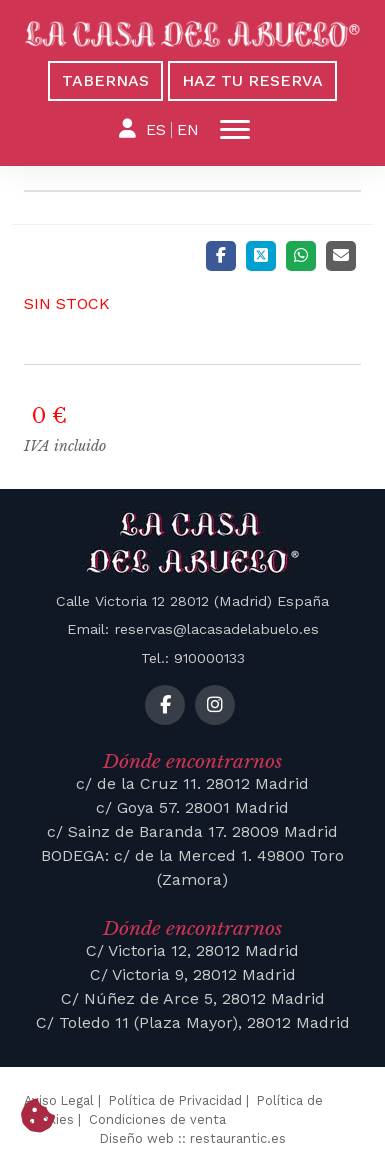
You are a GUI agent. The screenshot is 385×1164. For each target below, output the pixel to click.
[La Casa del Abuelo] (192, 34)
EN (188, 129)
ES (156, 129)
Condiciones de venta (157, 1119)
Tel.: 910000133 (193, 658)
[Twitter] (261, 256)
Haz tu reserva (252, 80)
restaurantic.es (238, 1138)
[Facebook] (221, 256)
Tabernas (105, 80)
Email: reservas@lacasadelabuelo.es (193, 629)
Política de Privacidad (175, 1100)
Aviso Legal (59, 1100)
